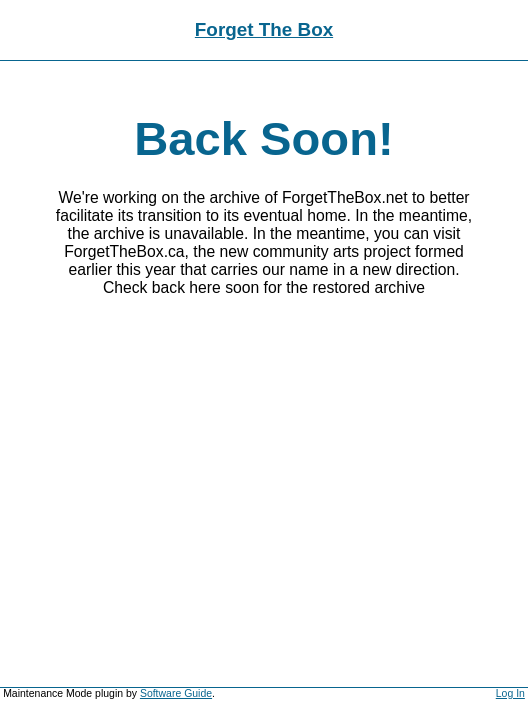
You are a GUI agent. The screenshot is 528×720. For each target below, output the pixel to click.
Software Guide (176, 693)
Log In (510, 693)
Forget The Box (264, 29)
